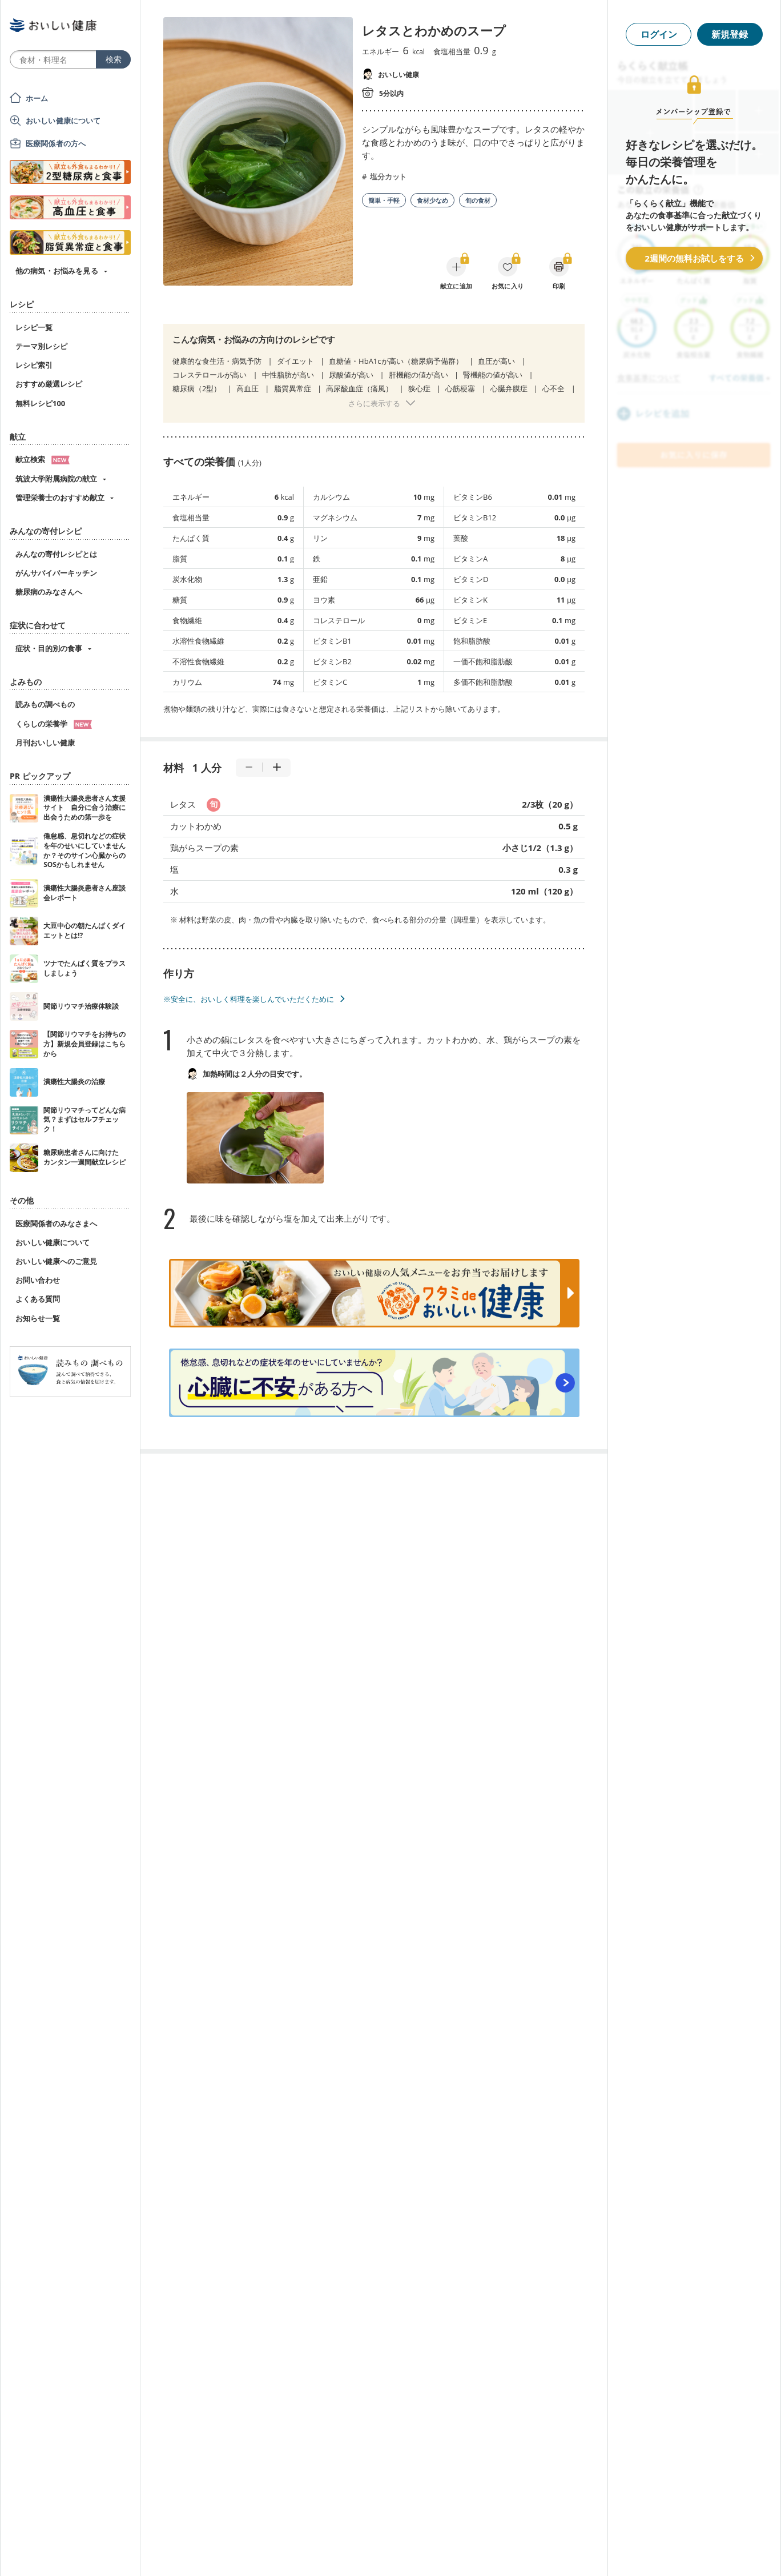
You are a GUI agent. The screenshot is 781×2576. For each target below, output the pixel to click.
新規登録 (729, 34)
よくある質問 (37, 1299)
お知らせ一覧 (37, 1318)
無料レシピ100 (40, 403)
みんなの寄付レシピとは (56, 554)
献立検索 (42, 459)
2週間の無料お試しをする (694, 258)
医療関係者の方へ (56, 143)
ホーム (37, 98)
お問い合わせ (37, 1280)
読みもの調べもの (45, 704)
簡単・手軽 (384, 200)
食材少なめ (432, 200)
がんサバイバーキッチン (56, 573)
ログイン (659, 34)
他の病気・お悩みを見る (56, 271)
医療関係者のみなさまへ (56, 1223)
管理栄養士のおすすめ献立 (59, 497)
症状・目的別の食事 (48, 648)
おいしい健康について (63, 120)
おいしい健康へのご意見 (56, 1261)
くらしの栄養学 (53, 724)
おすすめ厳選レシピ (48, 384)
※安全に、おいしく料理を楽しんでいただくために (248, 999)
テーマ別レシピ (41, 346)
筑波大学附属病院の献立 (56, 479)
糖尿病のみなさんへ (48, 592)
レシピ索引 (34, 365)
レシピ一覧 (34, 327)
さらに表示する (374, 403)
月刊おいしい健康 (45, 742)
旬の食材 (477, 200)
